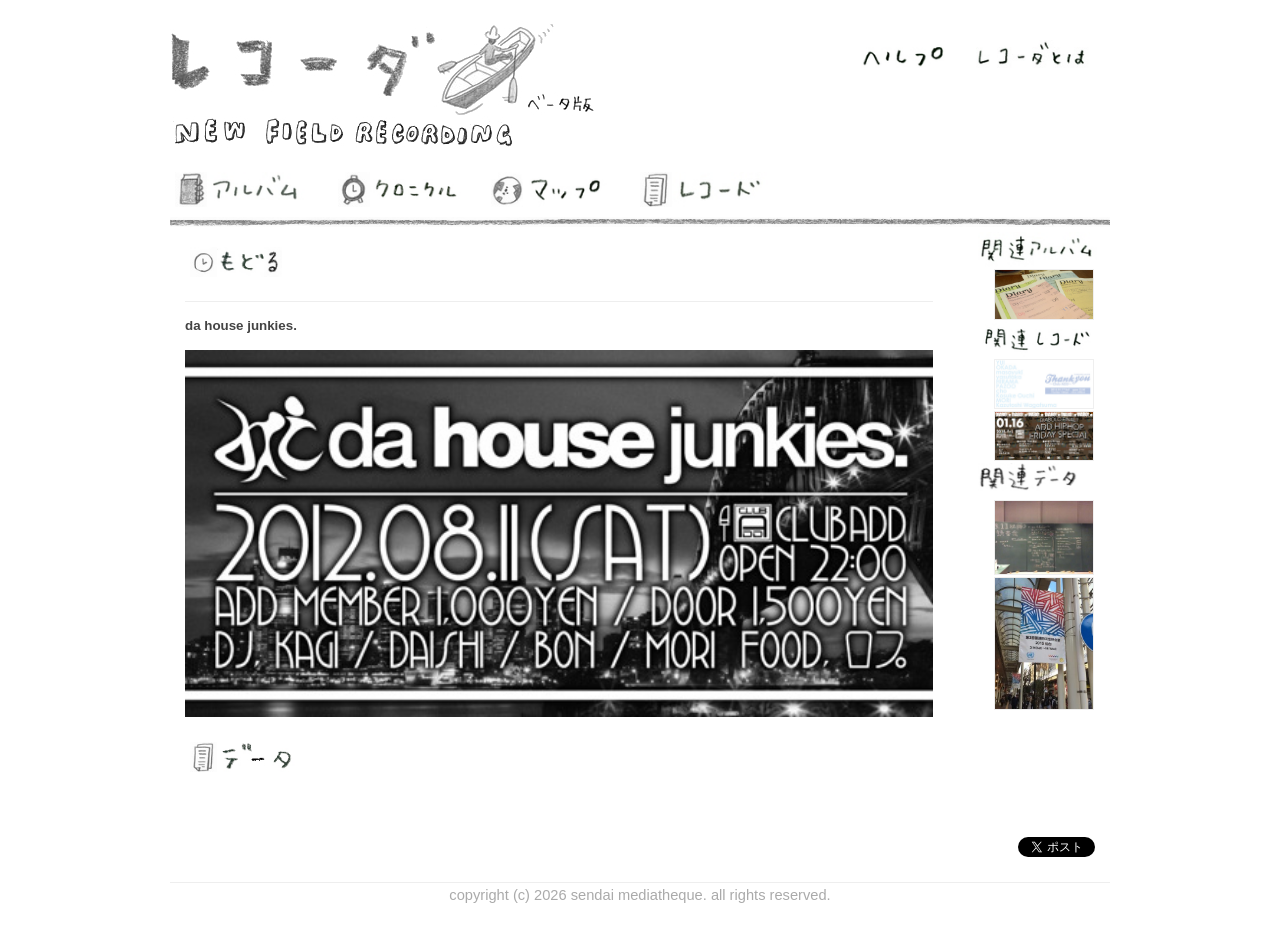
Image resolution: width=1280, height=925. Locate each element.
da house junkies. (241, 325)
